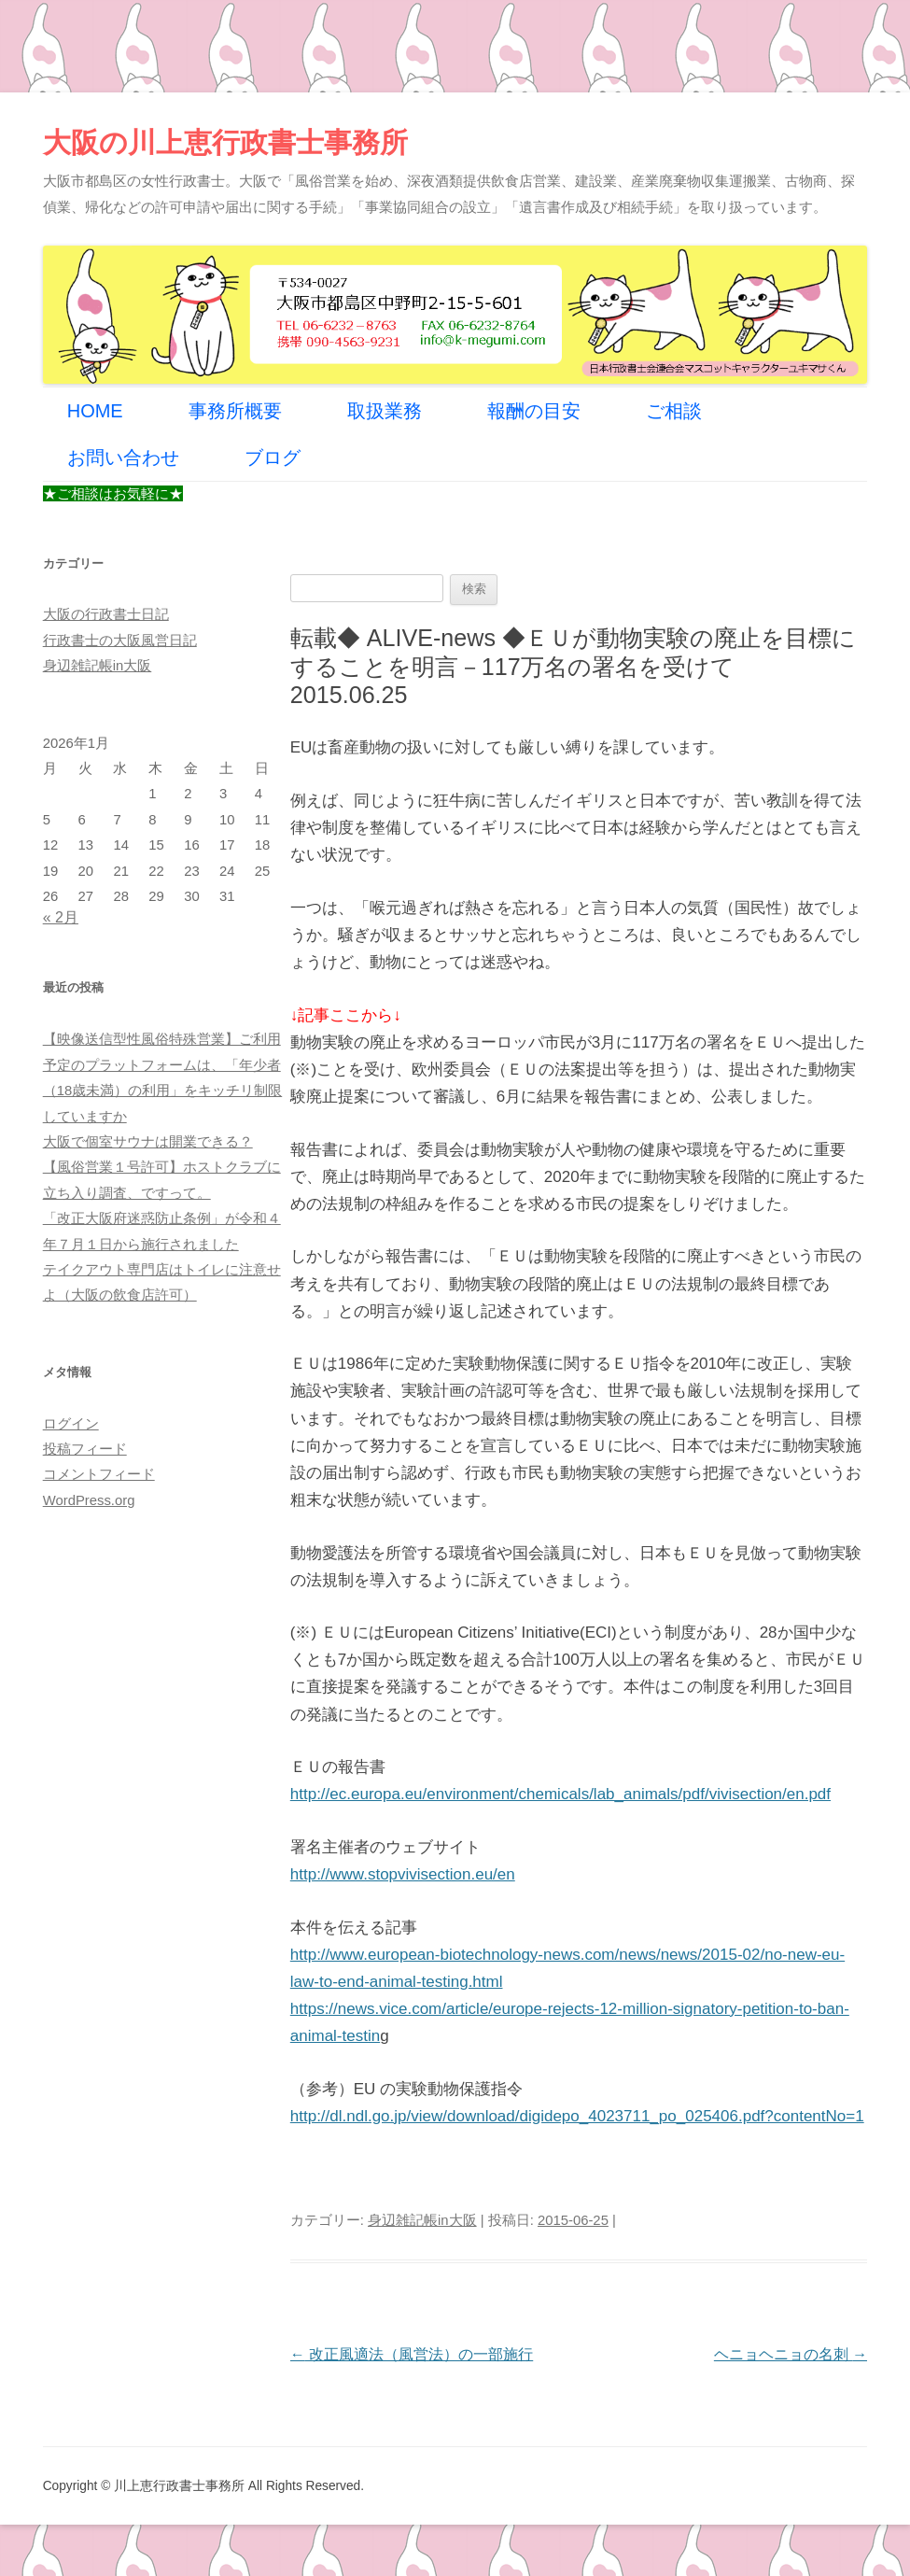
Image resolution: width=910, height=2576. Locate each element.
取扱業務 (384, 411)
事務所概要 (235, 411)
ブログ (273, 457)
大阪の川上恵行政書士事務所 (225, 142)
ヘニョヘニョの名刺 (790, 2354)
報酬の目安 (534, 411)
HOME (95, 411)
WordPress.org (89, 1500)
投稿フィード (85, 1449)
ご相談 (674, 411)
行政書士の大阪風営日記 (120, 640)
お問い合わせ (123, 457)
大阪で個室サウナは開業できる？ (148, 1141)
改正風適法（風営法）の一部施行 (411, 2354)
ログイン (71, 1423)
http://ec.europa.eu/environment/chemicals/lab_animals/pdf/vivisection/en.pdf (560, 1794)
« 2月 (60, 917)
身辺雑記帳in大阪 (422, 2220)
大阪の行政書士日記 (106, 614)
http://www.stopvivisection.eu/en (402, 1874)
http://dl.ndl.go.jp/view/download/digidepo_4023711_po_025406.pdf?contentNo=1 (577, 2116)
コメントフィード (99, 1474)
